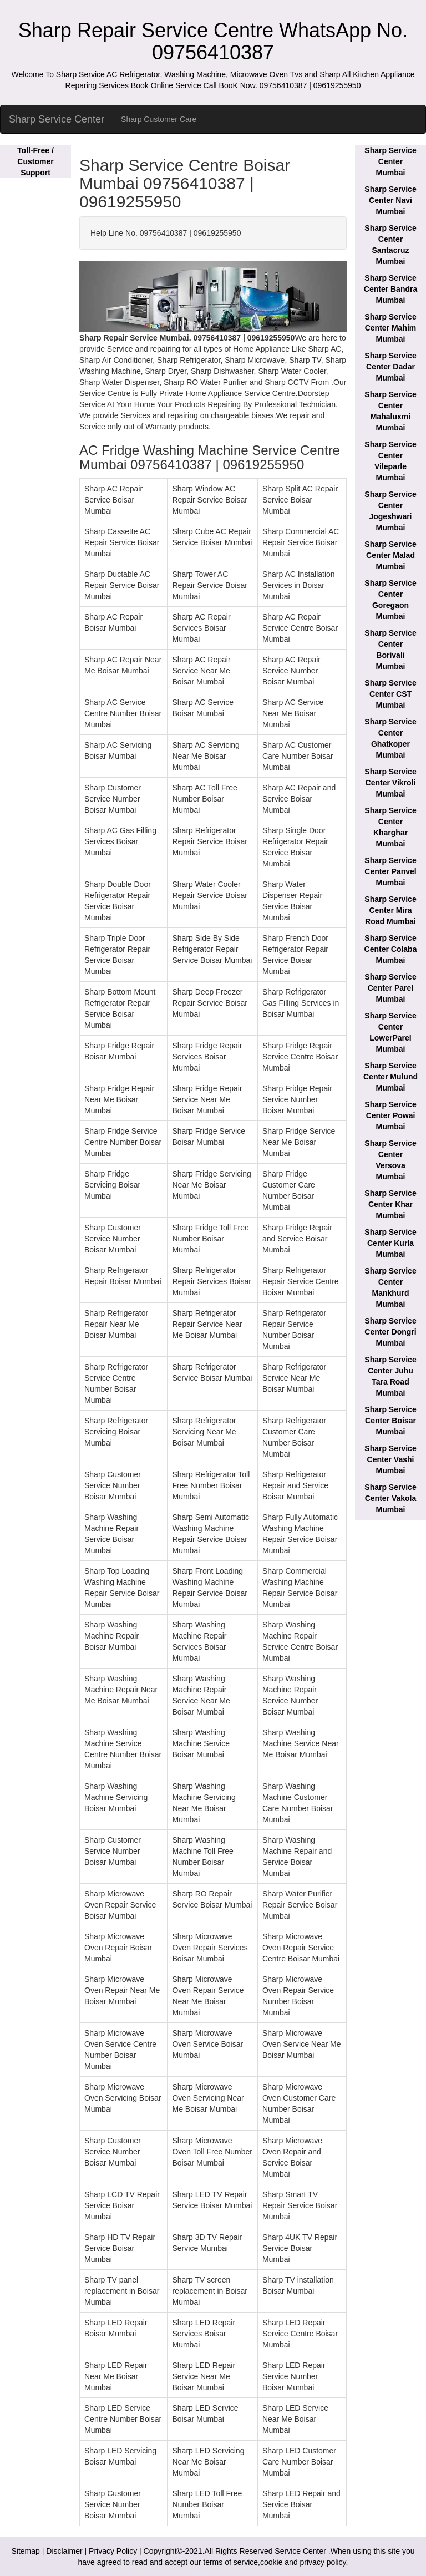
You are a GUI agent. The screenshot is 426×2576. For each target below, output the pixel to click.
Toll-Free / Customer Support (35, 161)
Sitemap (26, 2551)
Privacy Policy (113, 2551)
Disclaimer (64, 2551)
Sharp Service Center (56, 119)
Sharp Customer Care (158, 119)
